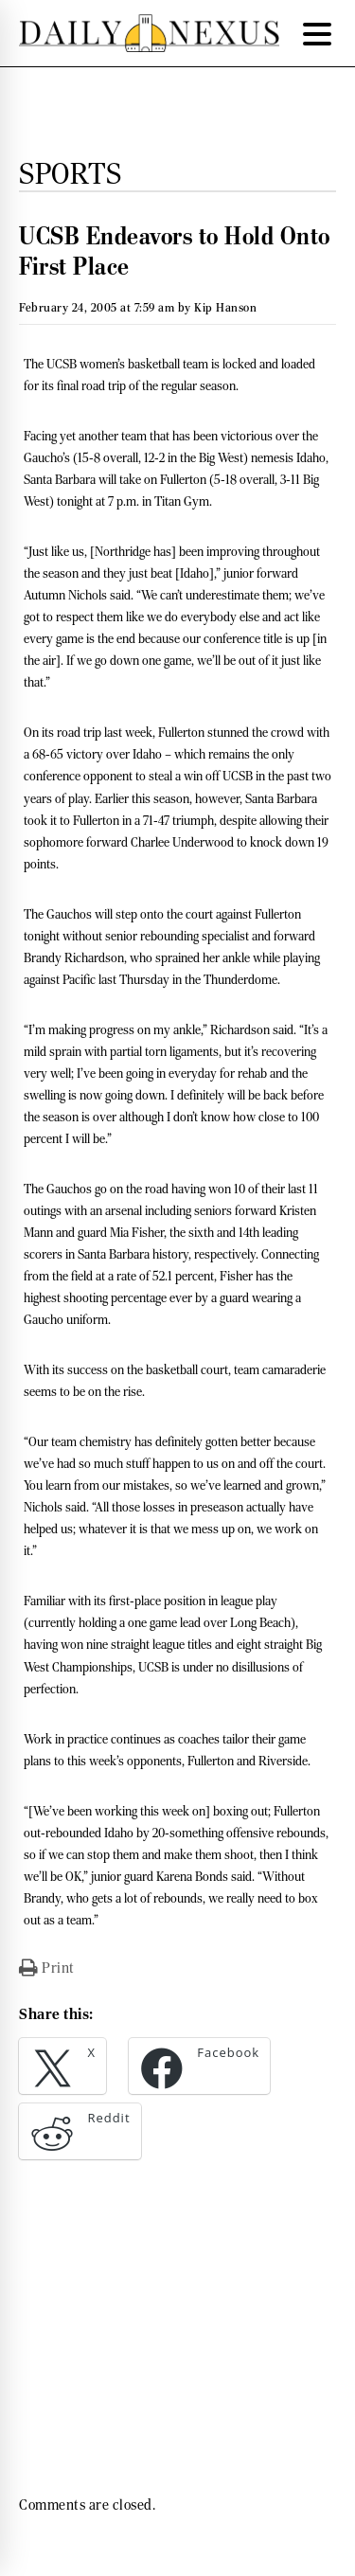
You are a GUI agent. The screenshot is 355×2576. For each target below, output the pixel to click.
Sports (70, 173)
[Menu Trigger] (317, 33)
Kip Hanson (225, 307)
